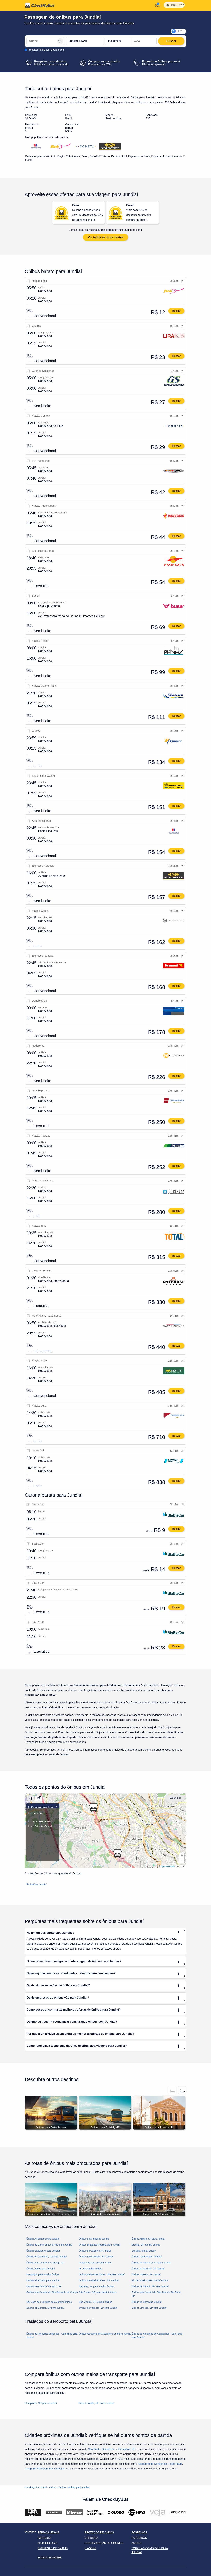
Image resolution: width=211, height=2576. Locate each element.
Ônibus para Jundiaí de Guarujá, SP (45, 2262)
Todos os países (50, 2557)
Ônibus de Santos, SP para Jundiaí (150, 2286)
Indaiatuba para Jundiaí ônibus (95, 2262)
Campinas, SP (126, 2449)
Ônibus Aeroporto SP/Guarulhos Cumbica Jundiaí (105, 2333)
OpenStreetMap (168, 1866)
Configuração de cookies (104, 2543)
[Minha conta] (156, 5)
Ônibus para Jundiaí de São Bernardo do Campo (52, 2292)
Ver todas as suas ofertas (105, 237)
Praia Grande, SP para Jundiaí (96, 2403)
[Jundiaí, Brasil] (85, 41)
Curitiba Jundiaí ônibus (144, 2250)
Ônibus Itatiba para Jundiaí (40, 2268)
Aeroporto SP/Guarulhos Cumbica (45, 2468)
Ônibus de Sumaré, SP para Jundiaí (45, 2308)
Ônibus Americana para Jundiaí (43, 2238)
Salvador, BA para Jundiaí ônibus (96, 2286)
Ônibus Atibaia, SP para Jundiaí (148, 2238)
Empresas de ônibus (53, 2548)
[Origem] (45, 41)
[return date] (143, 41)
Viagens (90, 2548)
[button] (117, 1854)
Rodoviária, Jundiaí (36, 1884)
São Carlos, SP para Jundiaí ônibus (98, 2292)
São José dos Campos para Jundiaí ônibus (49, 2302)
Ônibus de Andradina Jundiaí (94, 2238)
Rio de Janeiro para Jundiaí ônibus (150, 2280)
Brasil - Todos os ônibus (53, 2487)
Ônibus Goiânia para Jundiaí (147, 2256)
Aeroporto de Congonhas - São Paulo (160, 2463)
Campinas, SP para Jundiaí (41, 2403)
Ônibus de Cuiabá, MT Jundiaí (95, 2250)
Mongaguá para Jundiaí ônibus (42, 2274)
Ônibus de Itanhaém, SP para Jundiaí (151, 2262)
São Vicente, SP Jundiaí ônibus (95, 2302)
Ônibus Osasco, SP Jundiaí (146, 2274)
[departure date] (118, 41)
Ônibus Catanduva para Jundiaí (43, 2250)
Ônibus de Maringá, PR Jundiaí (148, 2268)
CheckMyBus (32, 2487)
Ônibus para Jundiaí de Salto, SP (43, 2286)
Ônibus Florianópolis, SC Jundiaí (96, 2256)
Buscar (176, 310)
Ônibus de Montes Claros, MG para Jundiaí (102, 2274)
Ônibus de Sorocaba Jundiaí (147, 2302)
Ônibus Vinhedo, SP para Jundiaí (149, 2308)
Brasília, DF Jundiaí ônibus (146, 2244)
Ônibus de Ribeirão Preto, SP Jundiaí (98, 2280)
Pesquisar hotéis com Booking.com (46, 49)
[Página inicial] (40, 5)
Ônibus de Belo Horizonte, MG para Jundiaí (49, 2244)
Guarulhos (108, 2449)
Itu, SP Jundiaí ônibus (90, 2268)
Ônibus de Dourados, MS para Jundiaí (46, 2256)
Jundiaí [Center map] (175, 1797)
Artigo (136, 2543)
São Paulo (94, 2449)
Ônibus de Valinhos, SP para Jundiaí (98, 2308)
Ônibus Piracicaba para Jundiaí (42, 2280)
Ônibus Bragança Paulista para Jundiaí (99, 2244)
